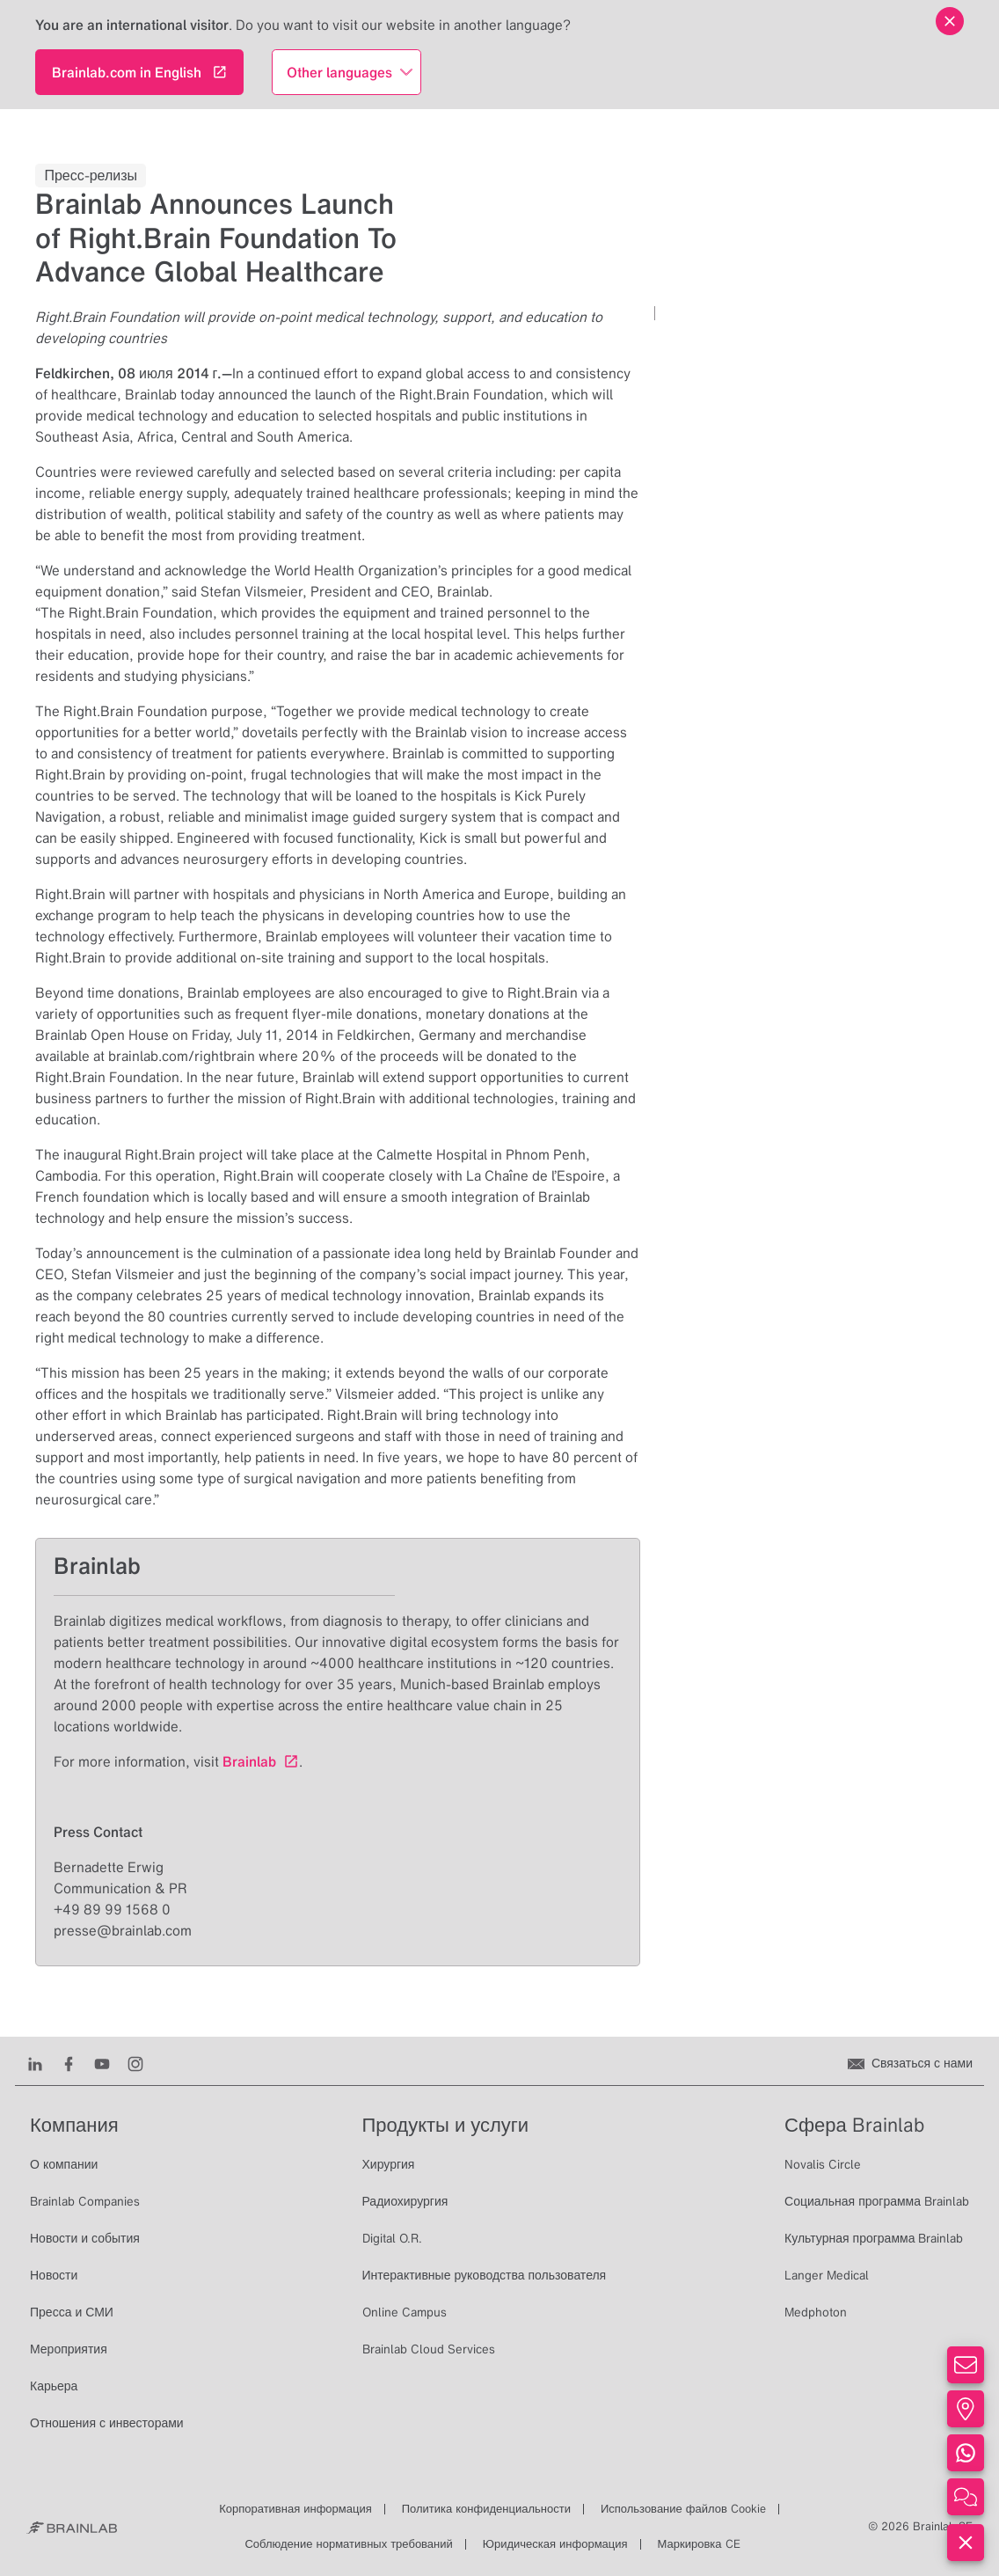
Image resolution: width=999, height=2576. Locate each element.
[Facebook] (68, 2063)
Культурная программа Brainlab (873, 2238)
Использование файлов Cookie (683, 2508)
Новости (53, 2275)
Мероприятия (68, 2349)
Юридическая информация (555, 2543)
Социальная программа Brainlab (876, 2201)
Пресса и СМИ (71, 2312)
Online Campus (404, 2312)
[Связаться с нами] (910, 2063)
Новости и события (85, 2238)
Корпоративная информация (295, 2508)
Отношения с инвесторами (107, 2423)
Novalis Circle (822, 2164)
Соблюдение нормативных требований (348, 2543)
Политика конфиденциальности (486, 2508)
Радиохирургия (405, 2201)
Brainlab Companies (85, 2201)
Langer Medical (826, 2275)
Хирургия (388, 2164)
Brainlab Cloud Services (428, 2349)
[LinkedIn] (35, 2063)
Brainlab (249, 1761)
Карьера (53, 2386)
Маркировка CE (699, 2543)
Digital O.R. (392, 2238)
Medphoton (815, 2312)
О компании (64, 2164)
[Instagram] (135, 2063)
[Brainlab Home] (71, 2527)
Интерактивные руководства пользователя (484, 2275)
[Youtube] (102, 2063)
